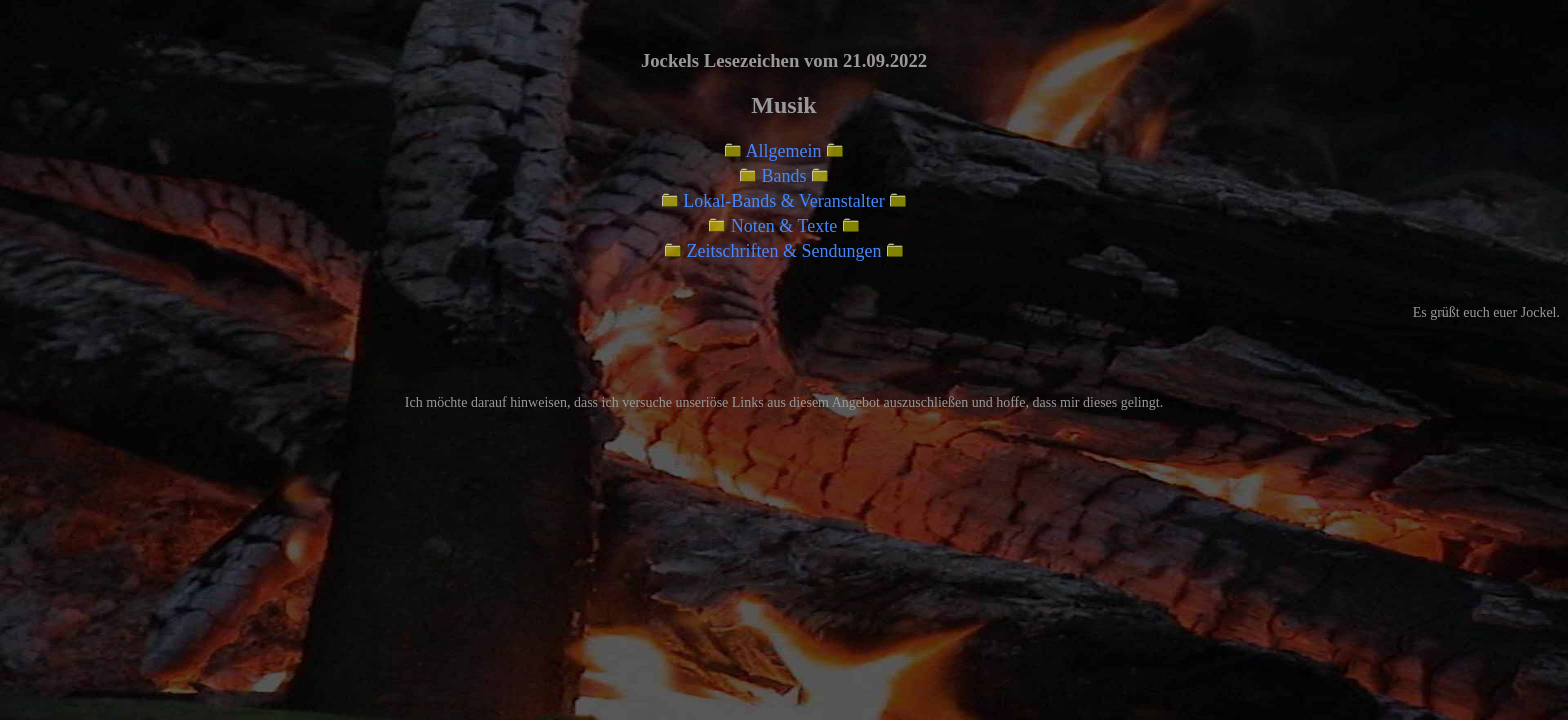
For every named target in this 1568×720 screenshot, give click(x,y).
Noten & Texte (784, 226)
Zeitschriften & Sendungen (784, 251)
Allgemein (784, 151)
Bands (784, 176)
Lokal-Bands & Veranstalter (784, 201)
